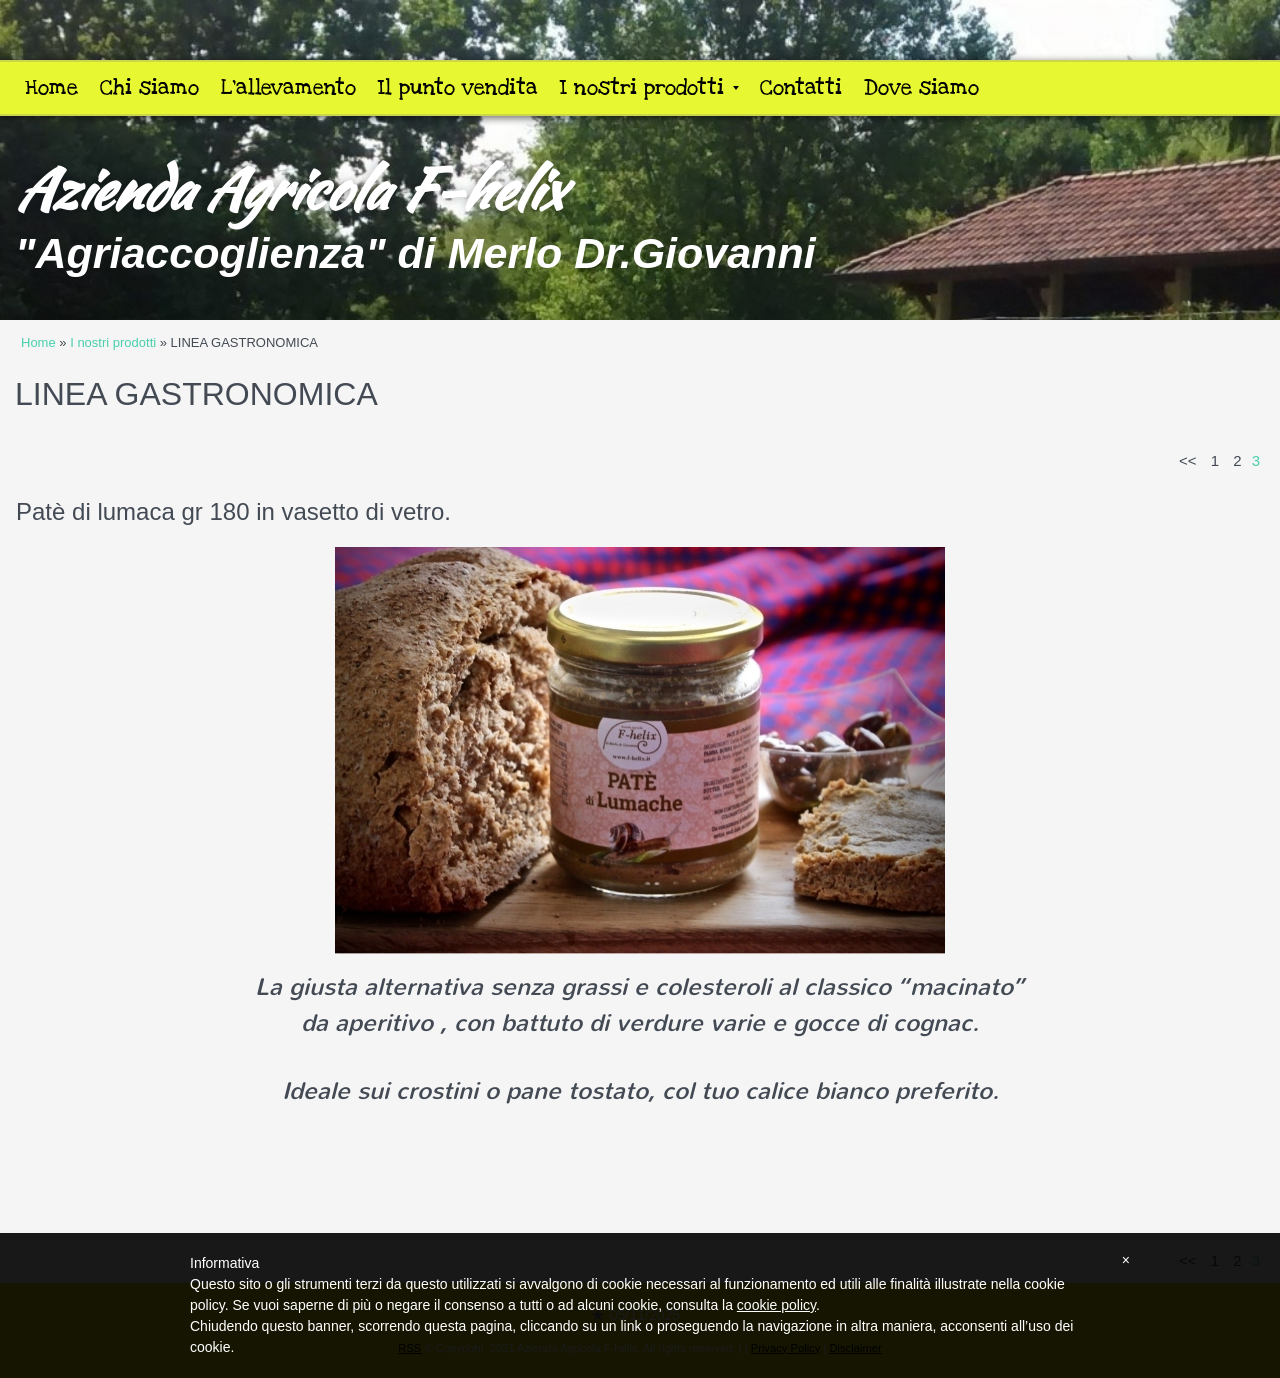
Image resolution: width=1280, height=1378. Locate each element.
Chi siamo (149, 87)
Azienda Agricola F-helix (288, 189)
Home (51, 87)
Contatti (801, 87)
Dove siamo (921, 87)
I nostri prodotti (649, 87)
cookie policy (776, 1305)
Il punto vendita (458, 87)
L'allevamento (288, 87)
